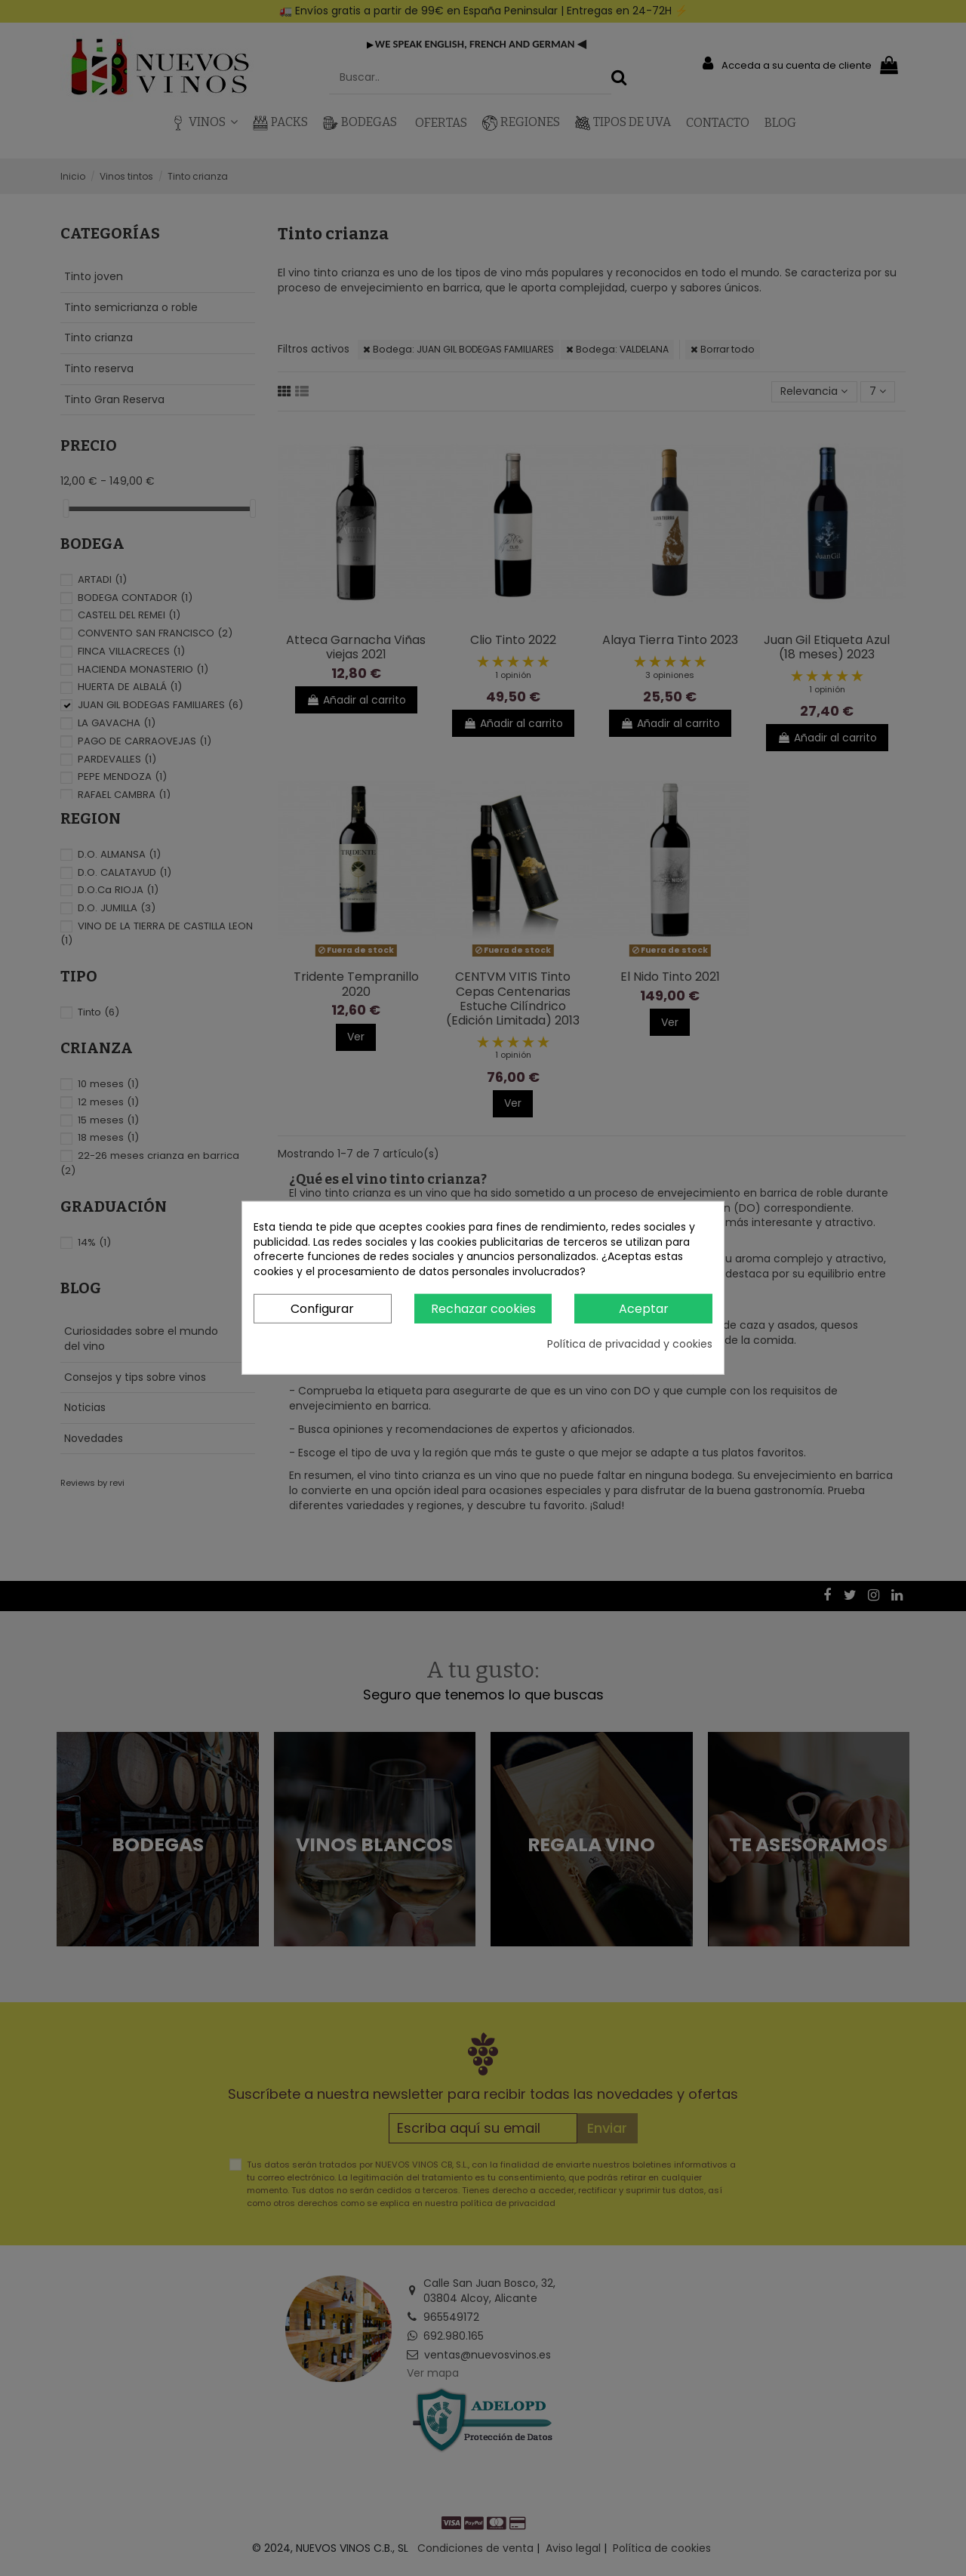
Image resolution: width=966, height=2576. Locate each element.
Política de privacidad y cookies (629, 1344)
